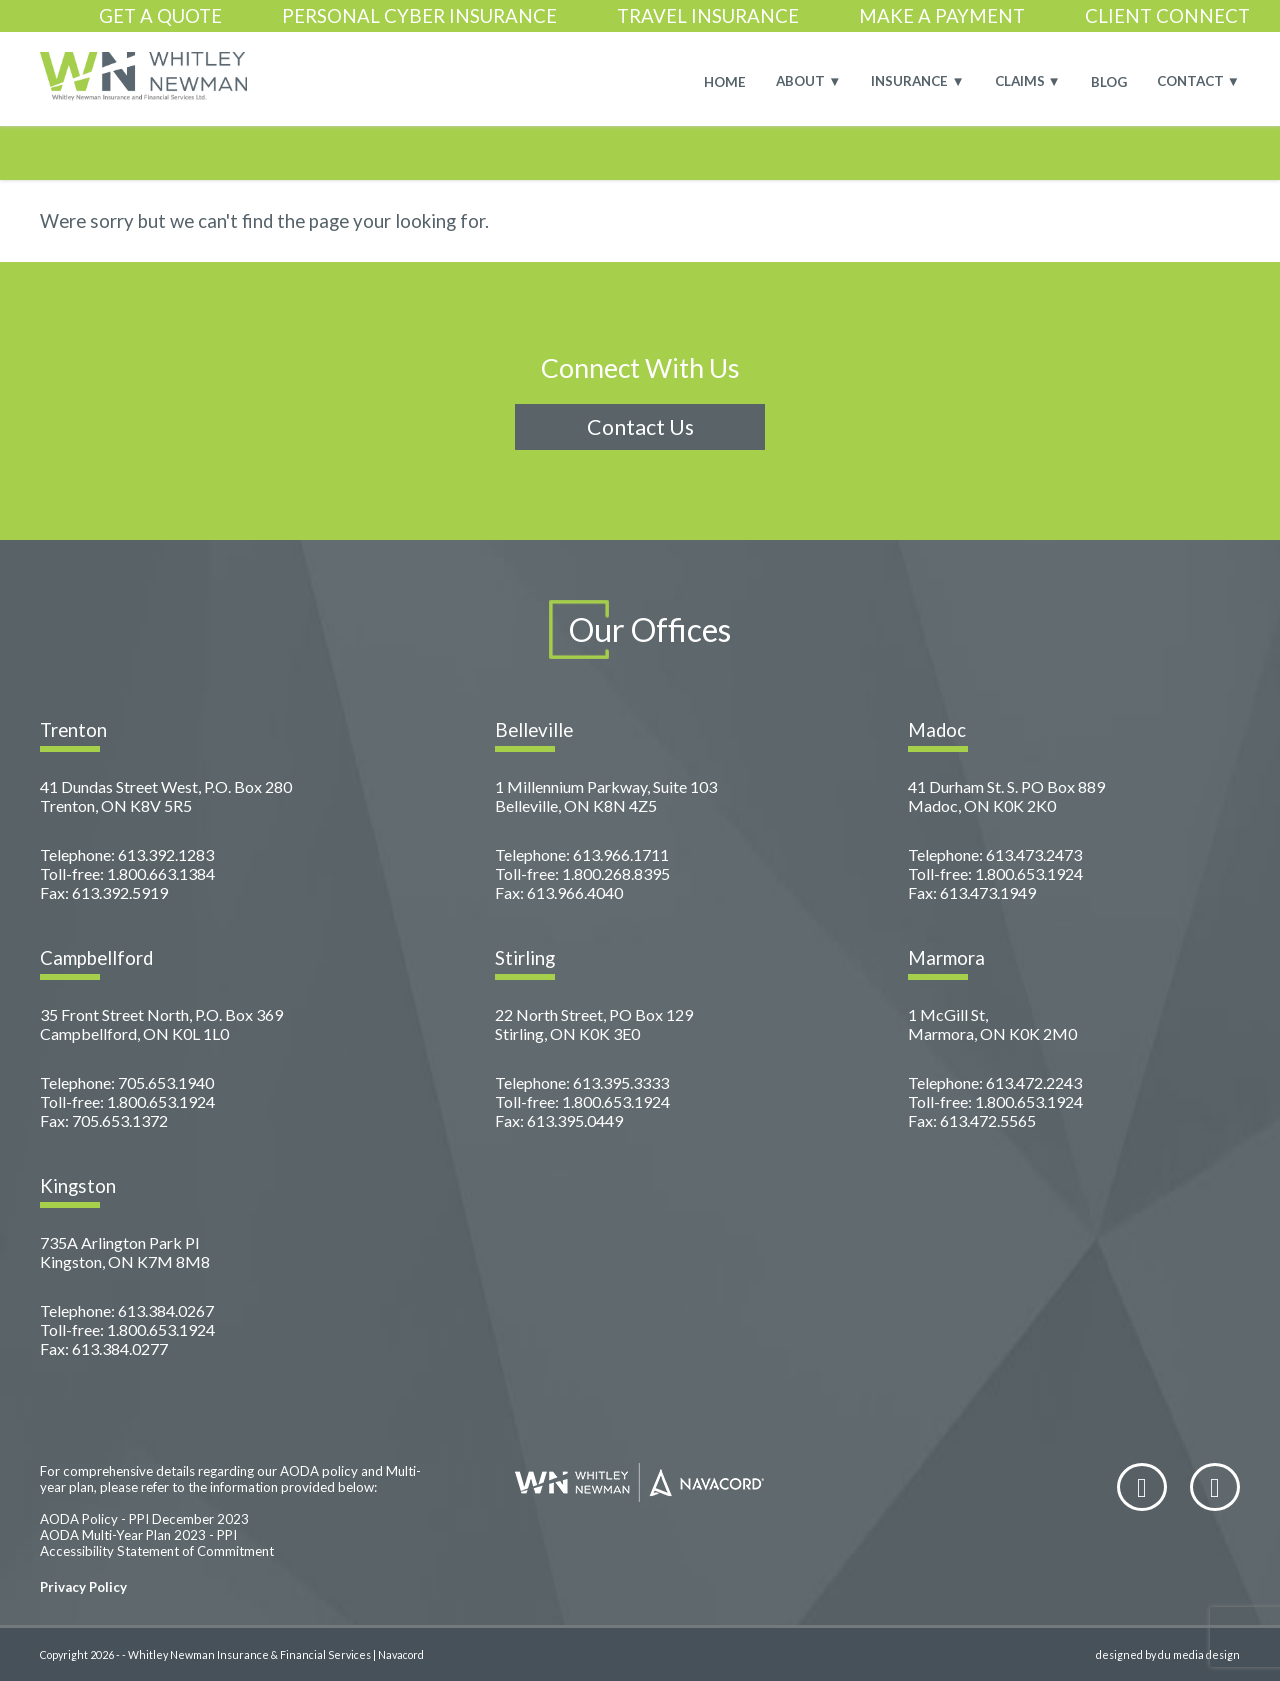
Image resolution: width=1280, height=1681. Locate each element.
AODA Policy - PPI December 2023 (144, 1519)
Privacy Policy (83, 1587)
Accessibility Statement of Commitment (157, 1551)
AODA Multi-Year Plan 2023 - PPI (138, 1535)
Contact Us (640, 427)
